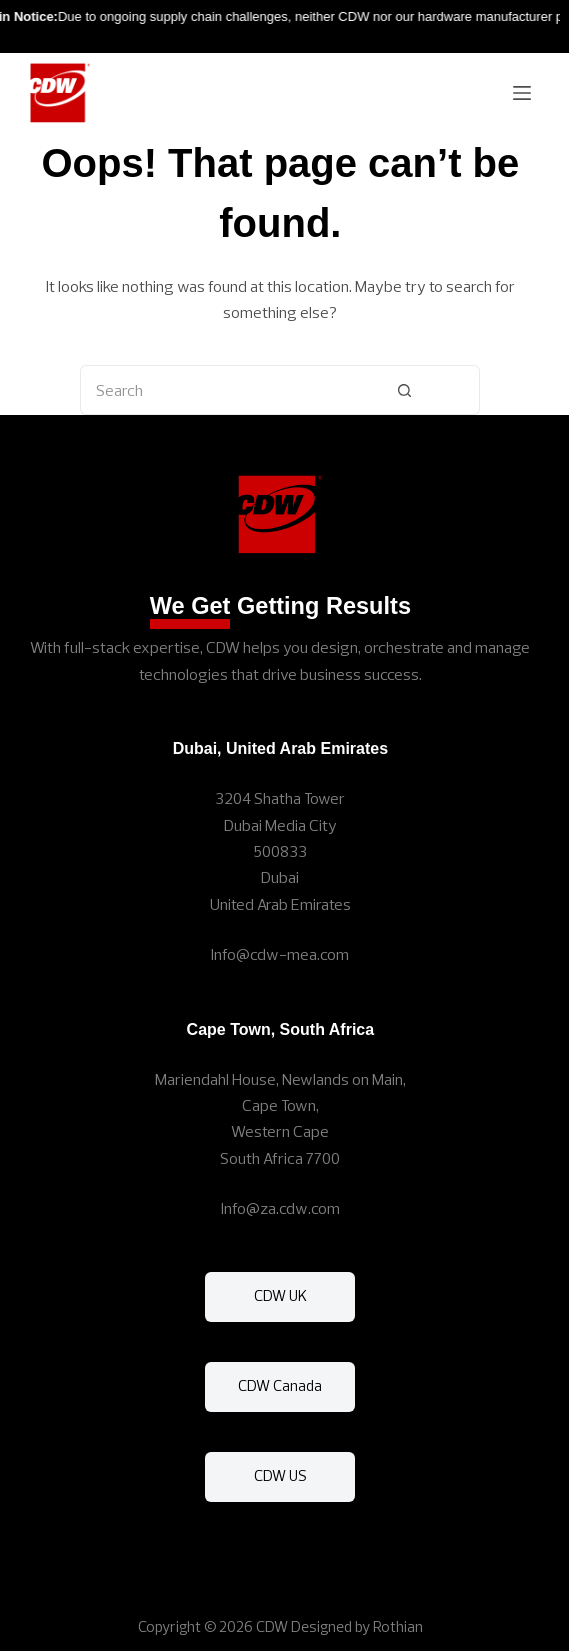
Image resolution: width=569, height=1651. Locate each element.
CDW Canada (280, 1385)
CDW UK (280, 1295)
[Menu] (522, 93)
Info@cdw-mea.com (280, 954)
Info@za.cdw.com (280, 1208)
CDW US (280, 1475)
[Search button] (405, 390)
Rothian (398, 1626)
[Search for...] (205, 390)
